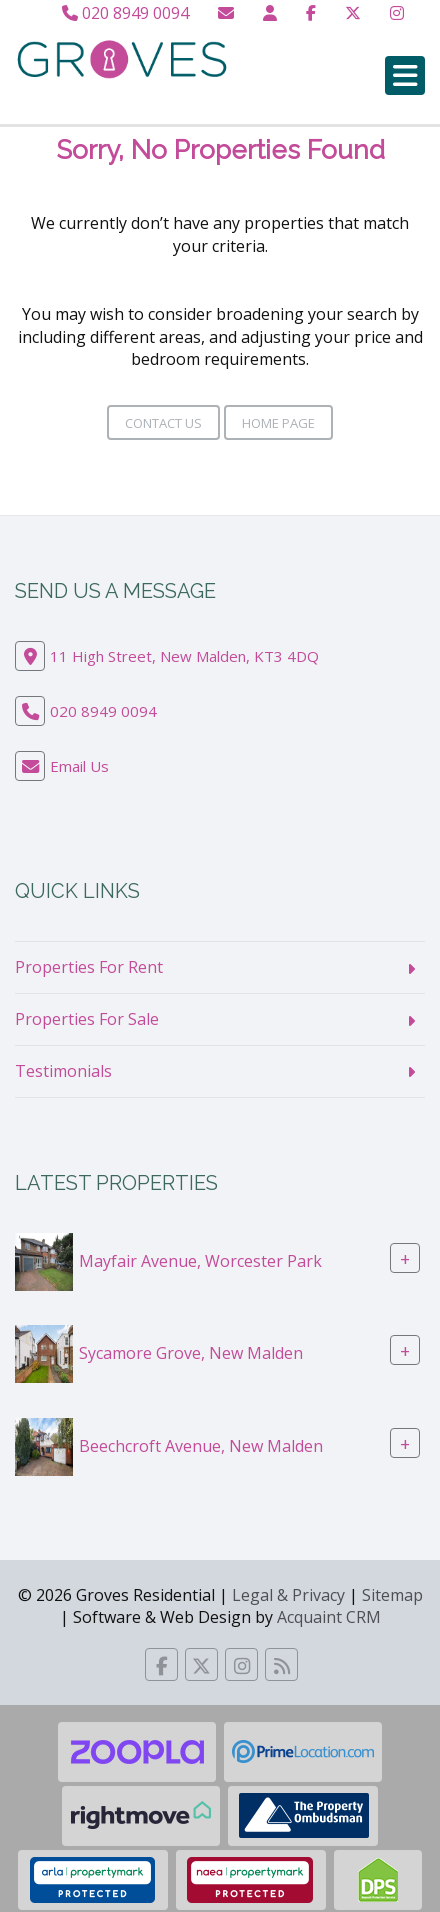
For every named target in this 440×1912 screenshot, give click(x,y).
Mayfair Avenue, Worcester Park (200, 1261)
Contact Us (163, 423)
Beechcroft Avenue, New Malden (201, 1445)
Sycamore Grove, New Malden (191, 1353)
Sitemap (392, 1595)
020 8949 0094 (125, 13)
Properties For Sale (87, 1019)
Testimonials (63, 1071)
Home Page (278, 423)
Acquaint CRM (329, 1617)
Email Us (79, 766)
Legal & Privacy (288, 1595)
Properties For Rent (89, 967)
